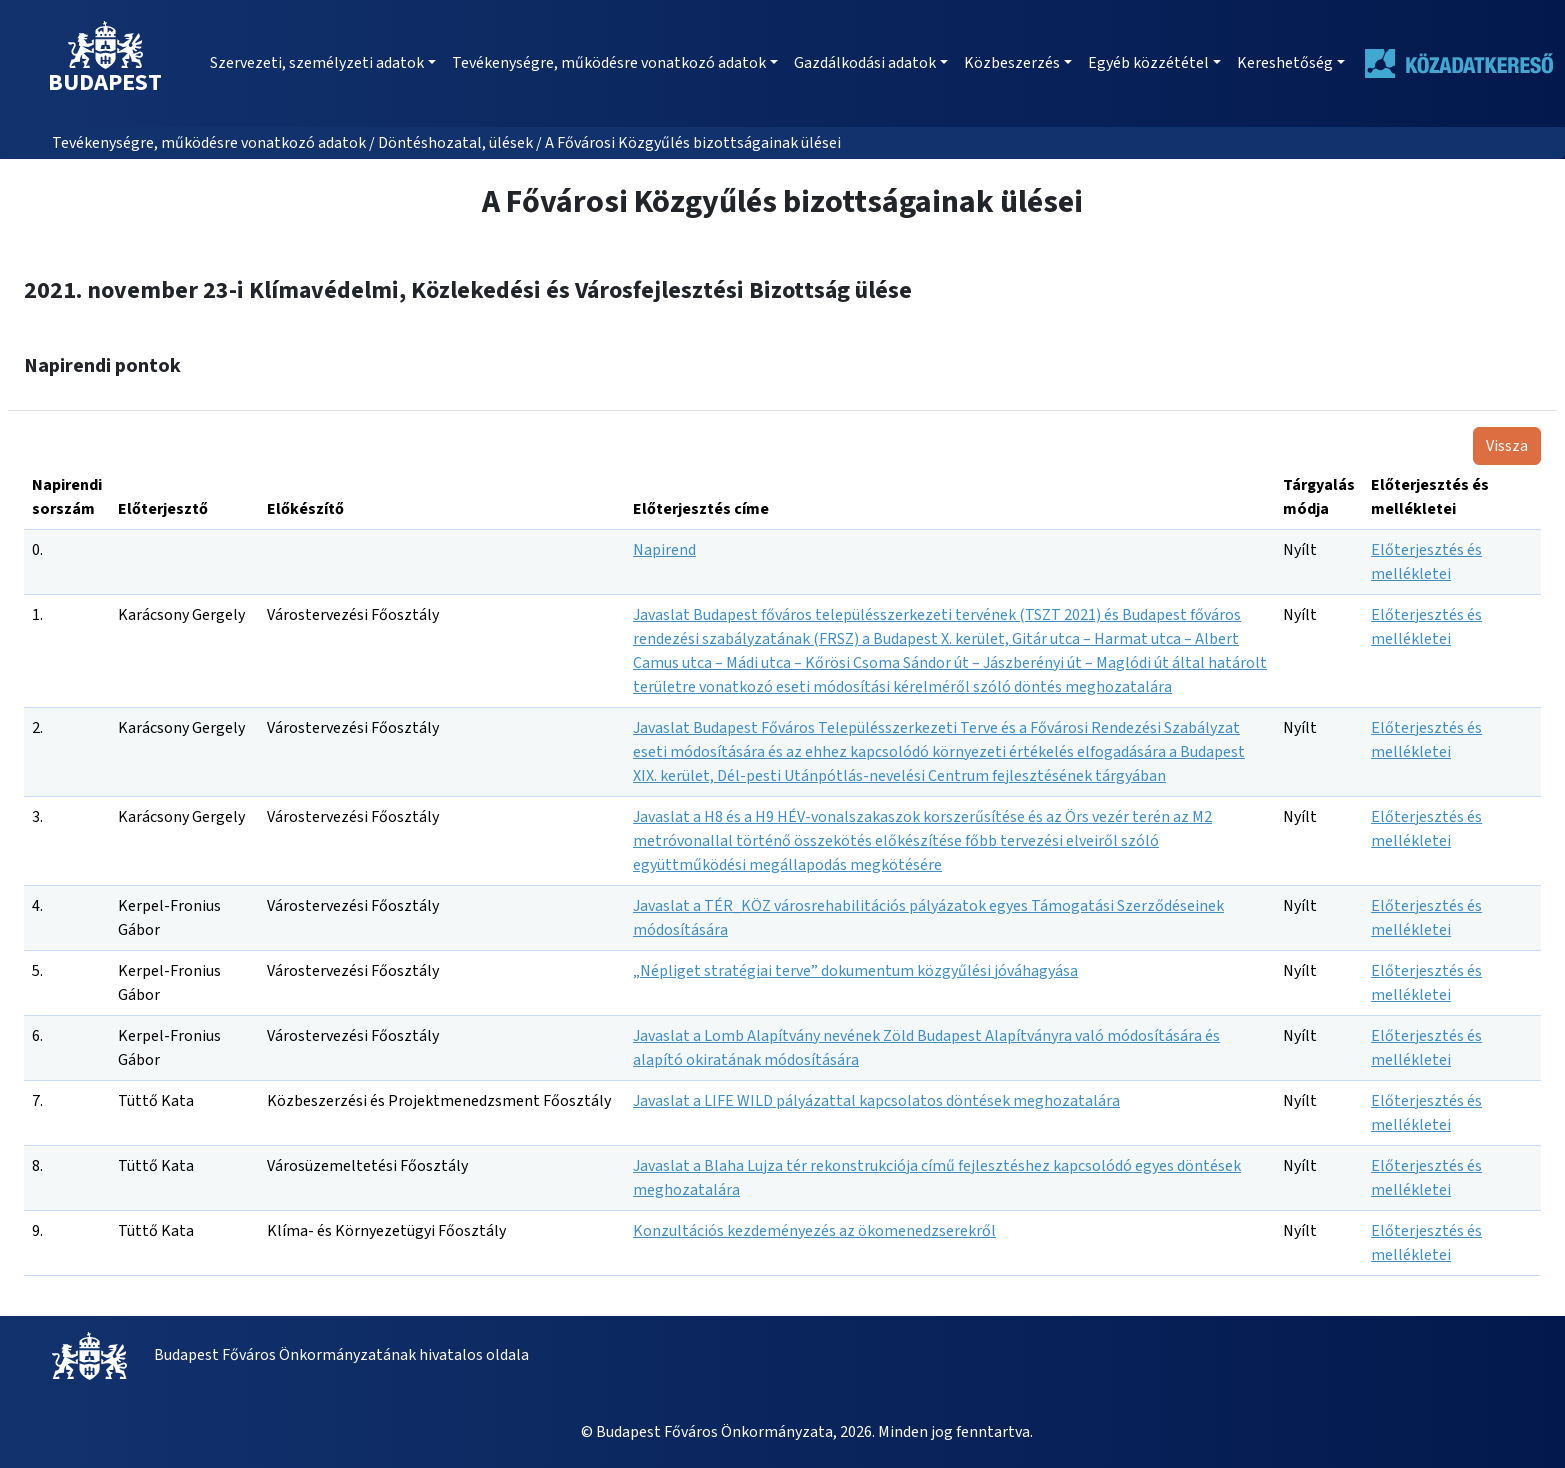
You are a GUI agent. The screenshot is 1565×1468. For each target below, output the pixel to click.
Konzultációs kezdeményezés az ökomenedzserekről (814, 1231)
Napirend (664, 550)
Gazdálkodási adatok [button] (865, 63)
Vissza (1507, 446)
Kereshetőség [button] (1285, 63)
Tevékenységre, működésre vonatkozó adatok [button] (609, 63)
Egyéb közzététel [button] (1148, 63)
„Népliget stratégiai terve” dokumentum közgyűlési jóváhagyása (855, 971)
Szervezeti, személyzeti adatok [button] (317, 63)
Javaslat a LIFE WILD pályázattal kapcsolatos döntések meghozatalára (876, 1101)
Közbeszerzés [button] (1012, 63)
